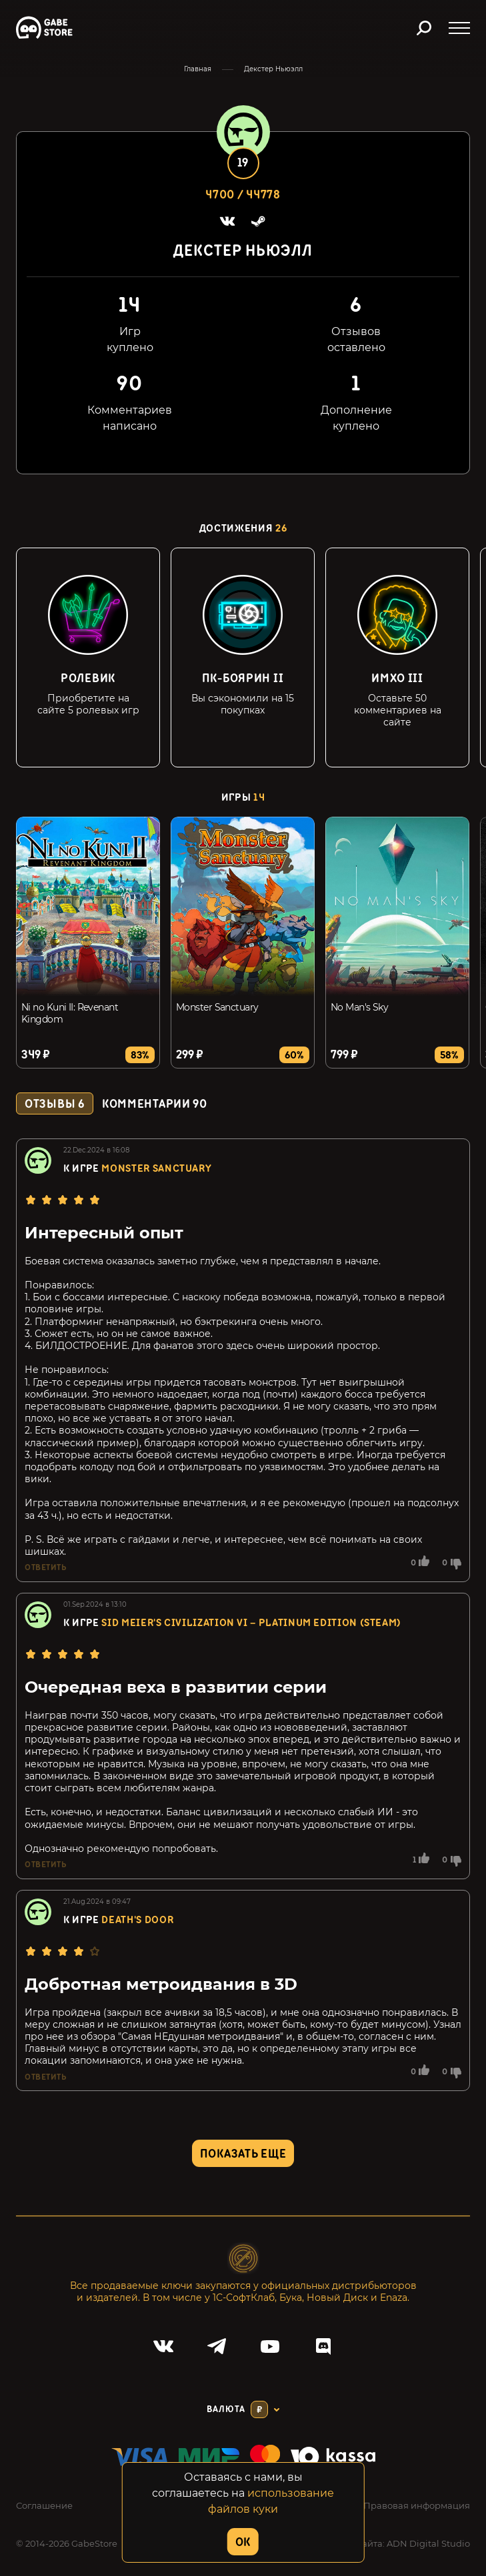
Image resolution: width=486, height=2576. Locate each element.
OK (243, 2542)
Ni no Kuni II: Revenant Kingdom (69, 1013)
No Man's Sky (359, 1007)
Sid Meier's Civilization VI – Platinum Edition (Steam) (251, 1623)
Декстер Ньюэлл (273, 69)
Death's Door (137, 1920)
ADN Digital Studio (428, 2543)
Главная (197, 69)
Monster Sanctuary (217, 1007)
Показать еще (243, 2154)
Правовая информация (416, 2505)
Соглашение (44, 2505)
